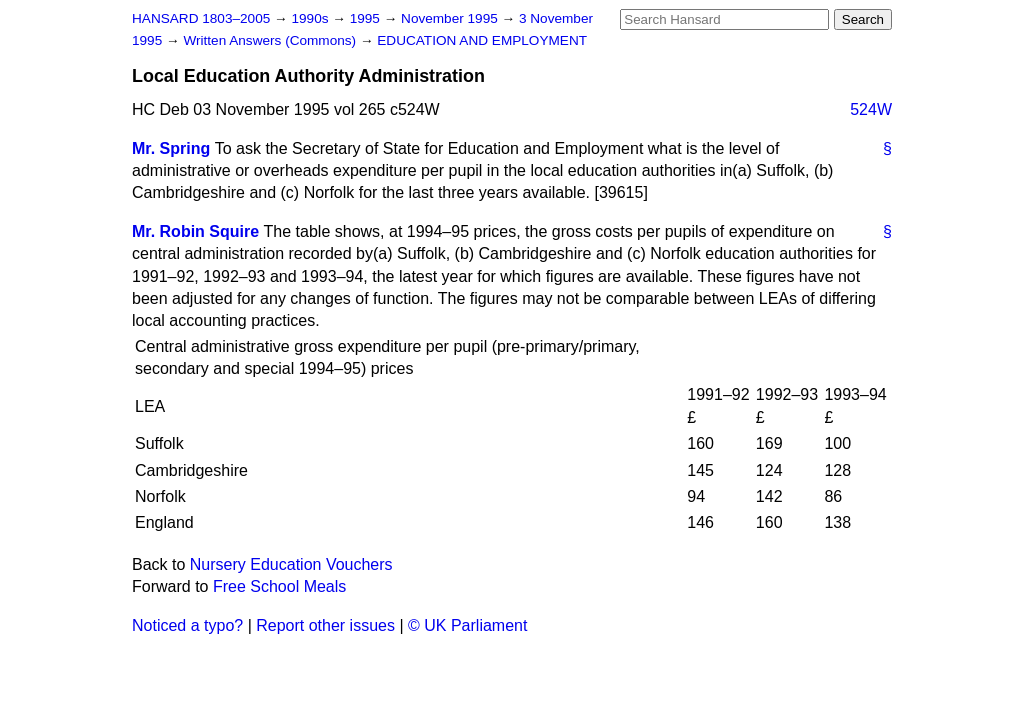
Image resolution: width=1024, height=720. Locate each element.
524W (871, 109)
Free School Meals (279, 586)
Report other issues (325, 625)
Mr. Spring (171, 148)
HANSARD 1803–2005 (201, 18)
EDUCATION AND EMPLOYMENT (482, 40)
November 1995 (451, 18)
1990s (311, 18)
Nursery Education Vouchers (291, 564)
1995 (367, 18)
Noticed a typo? (187, 625)
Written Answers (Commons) (271, 40)
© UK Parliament (467, 625)
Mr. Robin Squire (195, 231)
